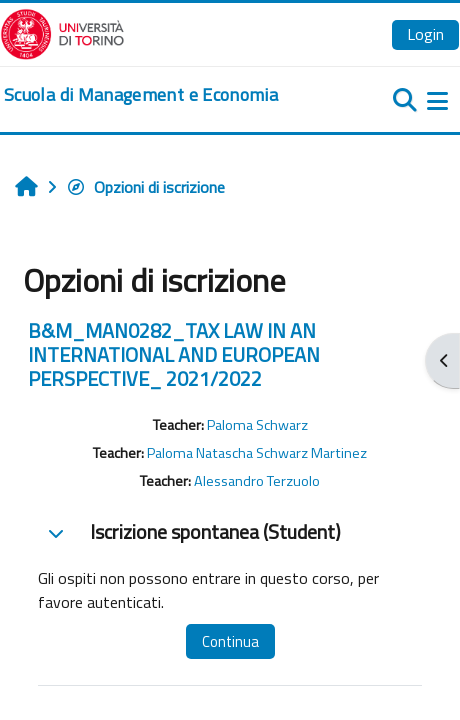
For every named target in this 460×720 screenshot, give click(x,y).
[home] (141, 95)
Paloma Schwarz (257, 425)
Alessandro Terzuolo (257, 481)
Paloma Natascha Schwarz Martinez (257, 453)
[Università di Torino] (62, 32)
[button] (56, 533)
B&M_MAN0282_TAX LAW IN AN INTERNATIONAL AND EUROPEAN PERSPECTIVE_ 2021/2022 (174, 354)
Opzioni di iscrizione (145, 187)
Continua (230, 641)
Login (425, 34)
